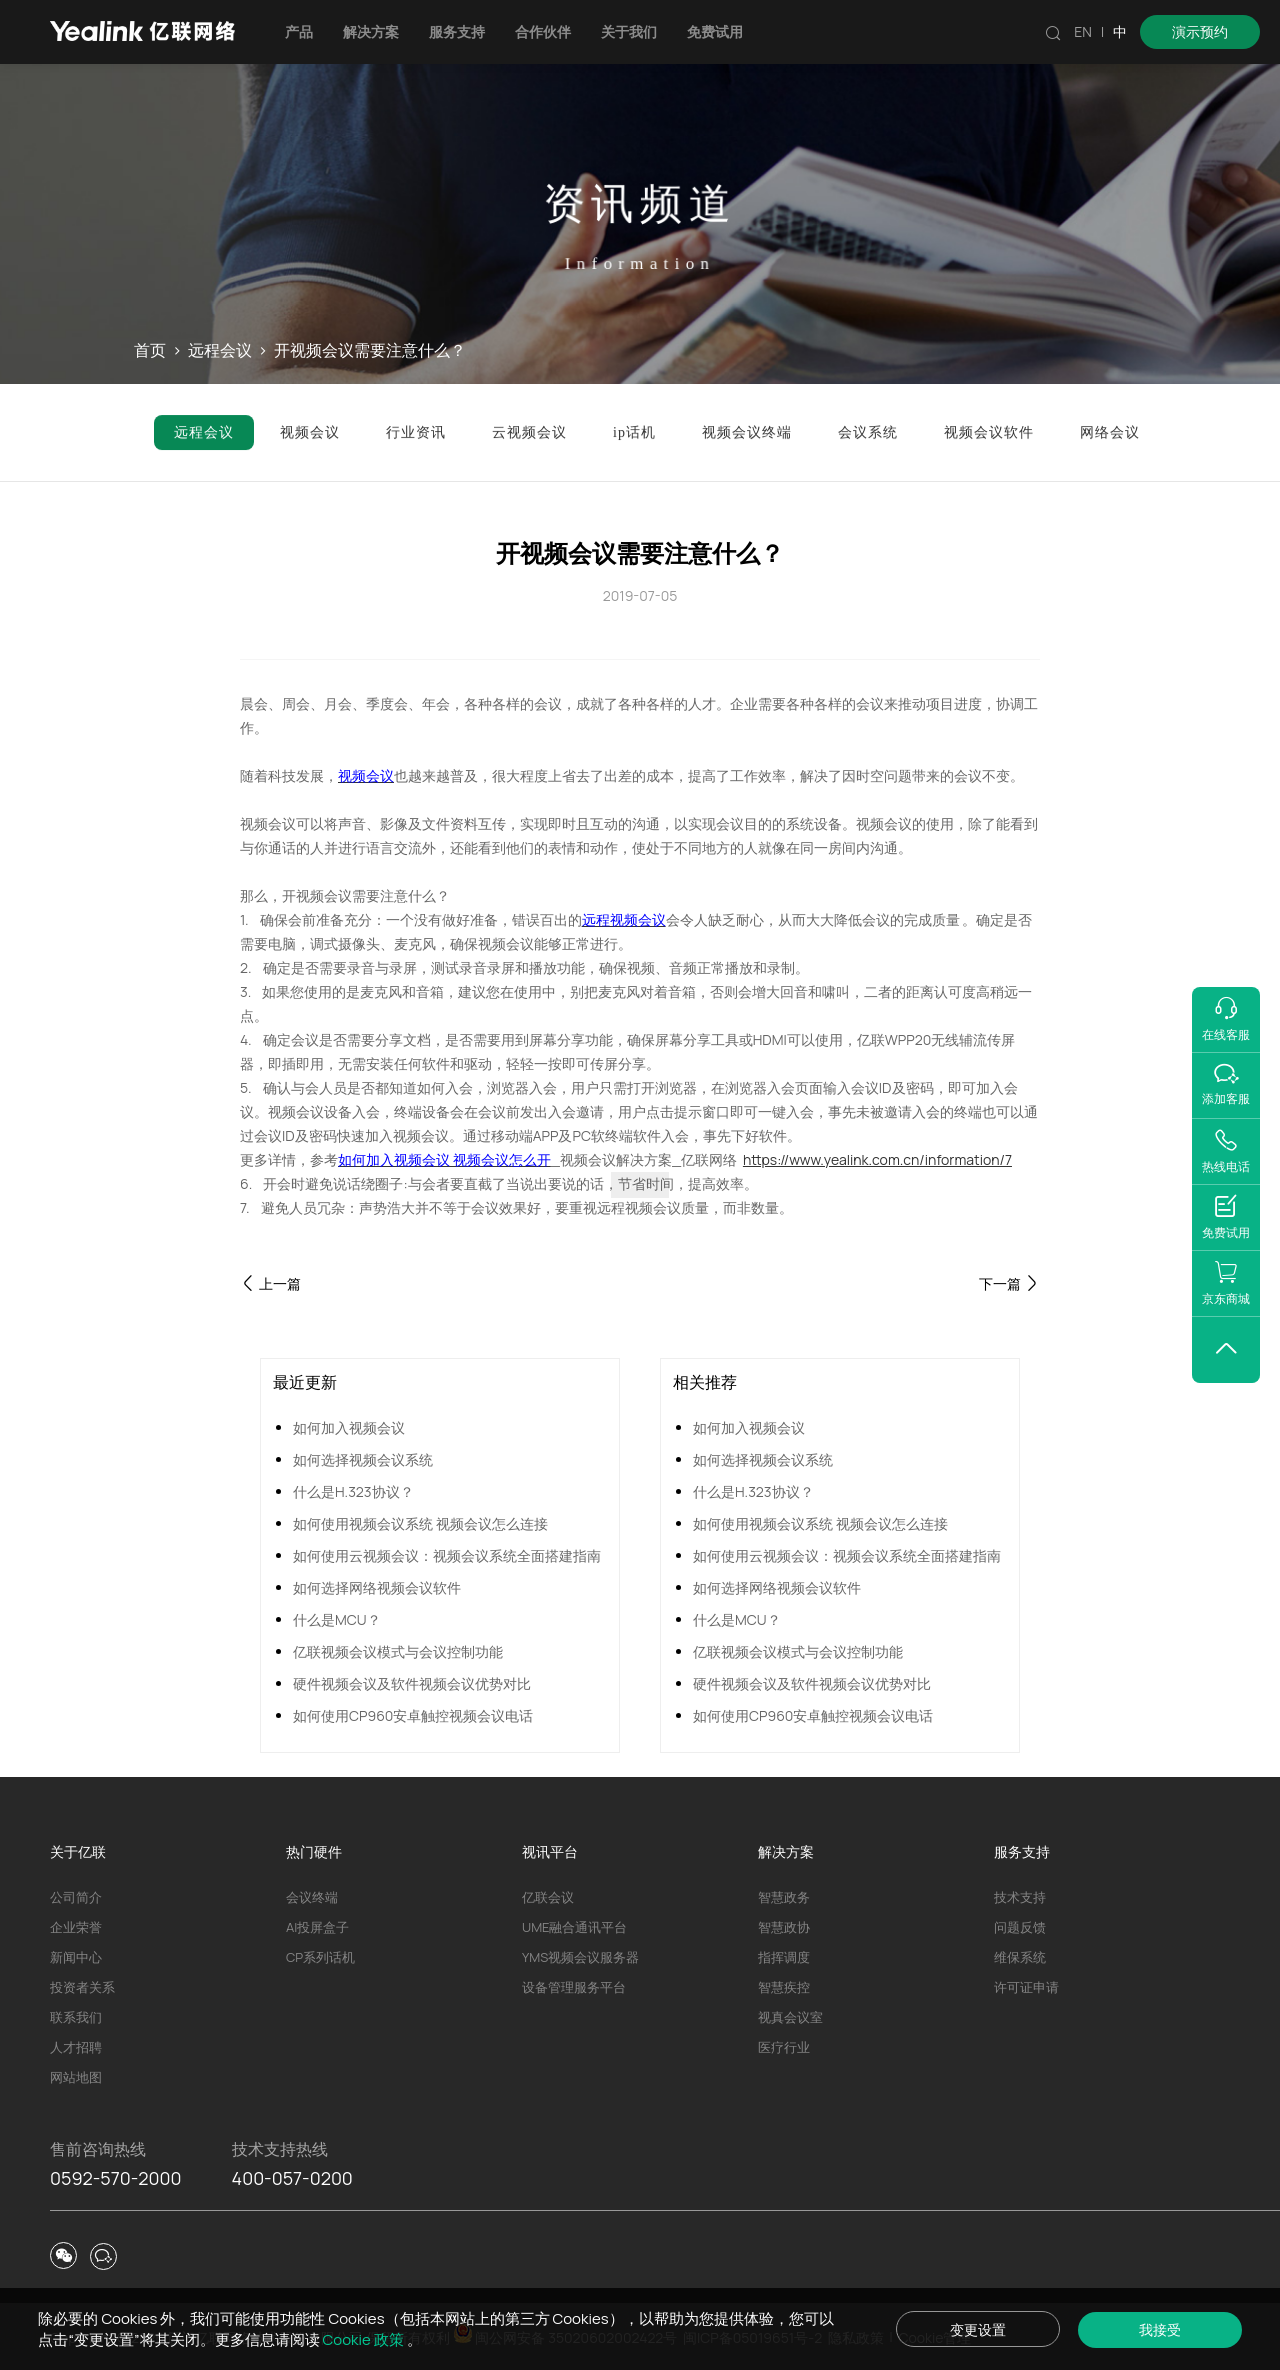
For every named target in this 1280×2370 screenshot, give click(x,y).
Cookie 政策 (365, 2339)
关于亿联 (78, 1851)
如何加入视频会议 (349, 1427)
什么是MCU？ (337, 1619)
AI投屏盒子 (317, 1927)
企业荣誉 (76, 1927)
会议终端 (312, 1897)
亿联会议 (548, 1897)
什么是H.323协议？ (353, 1491)
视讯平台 (550, 1851)
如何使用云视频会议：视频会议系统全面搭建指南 (447, 1555)
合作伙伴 (543, 31)
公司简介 (76, 1897)
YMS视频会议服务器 (580, 1957)
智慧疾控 (784, 1987)
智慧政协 (784, 1927)
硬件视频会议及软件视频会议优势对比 (412, 1683)
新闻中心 (76, 1957)
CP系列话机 (320, 1957)
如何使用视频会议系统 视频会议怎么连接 (420, 1523)
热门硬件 (314, 1851)
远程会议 (220, 351)
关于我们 (629, 31)
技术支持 (1020, 1897)
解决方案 (371, 31)
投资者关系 (82, 1987)
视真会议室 (790, 2017)
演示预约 (1200, 31)
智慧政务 (784, 1897)
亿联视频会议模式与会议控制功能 (398, 1651)
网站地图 (76, 2077)
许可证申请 (1026, 1987)
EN (1083, 31)
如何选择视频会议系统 (363, 1459)
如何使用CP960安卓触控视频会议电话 (413, 1715)
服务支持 (457, 31)
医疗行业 (784, 2047)
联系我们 (76, 2017)
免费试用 (715, 31)
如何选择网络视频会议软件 (377, 1587)
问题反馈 (1020, 1927)
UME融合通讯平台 (574, 1927)
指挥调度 (784, 1957)
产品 (299, 31)
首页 (150, 351)
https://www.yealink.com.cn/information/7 (877, 1159)
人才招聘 (76, 2047)
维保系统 (1020, 1957)
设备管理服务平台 (574, 1987)
